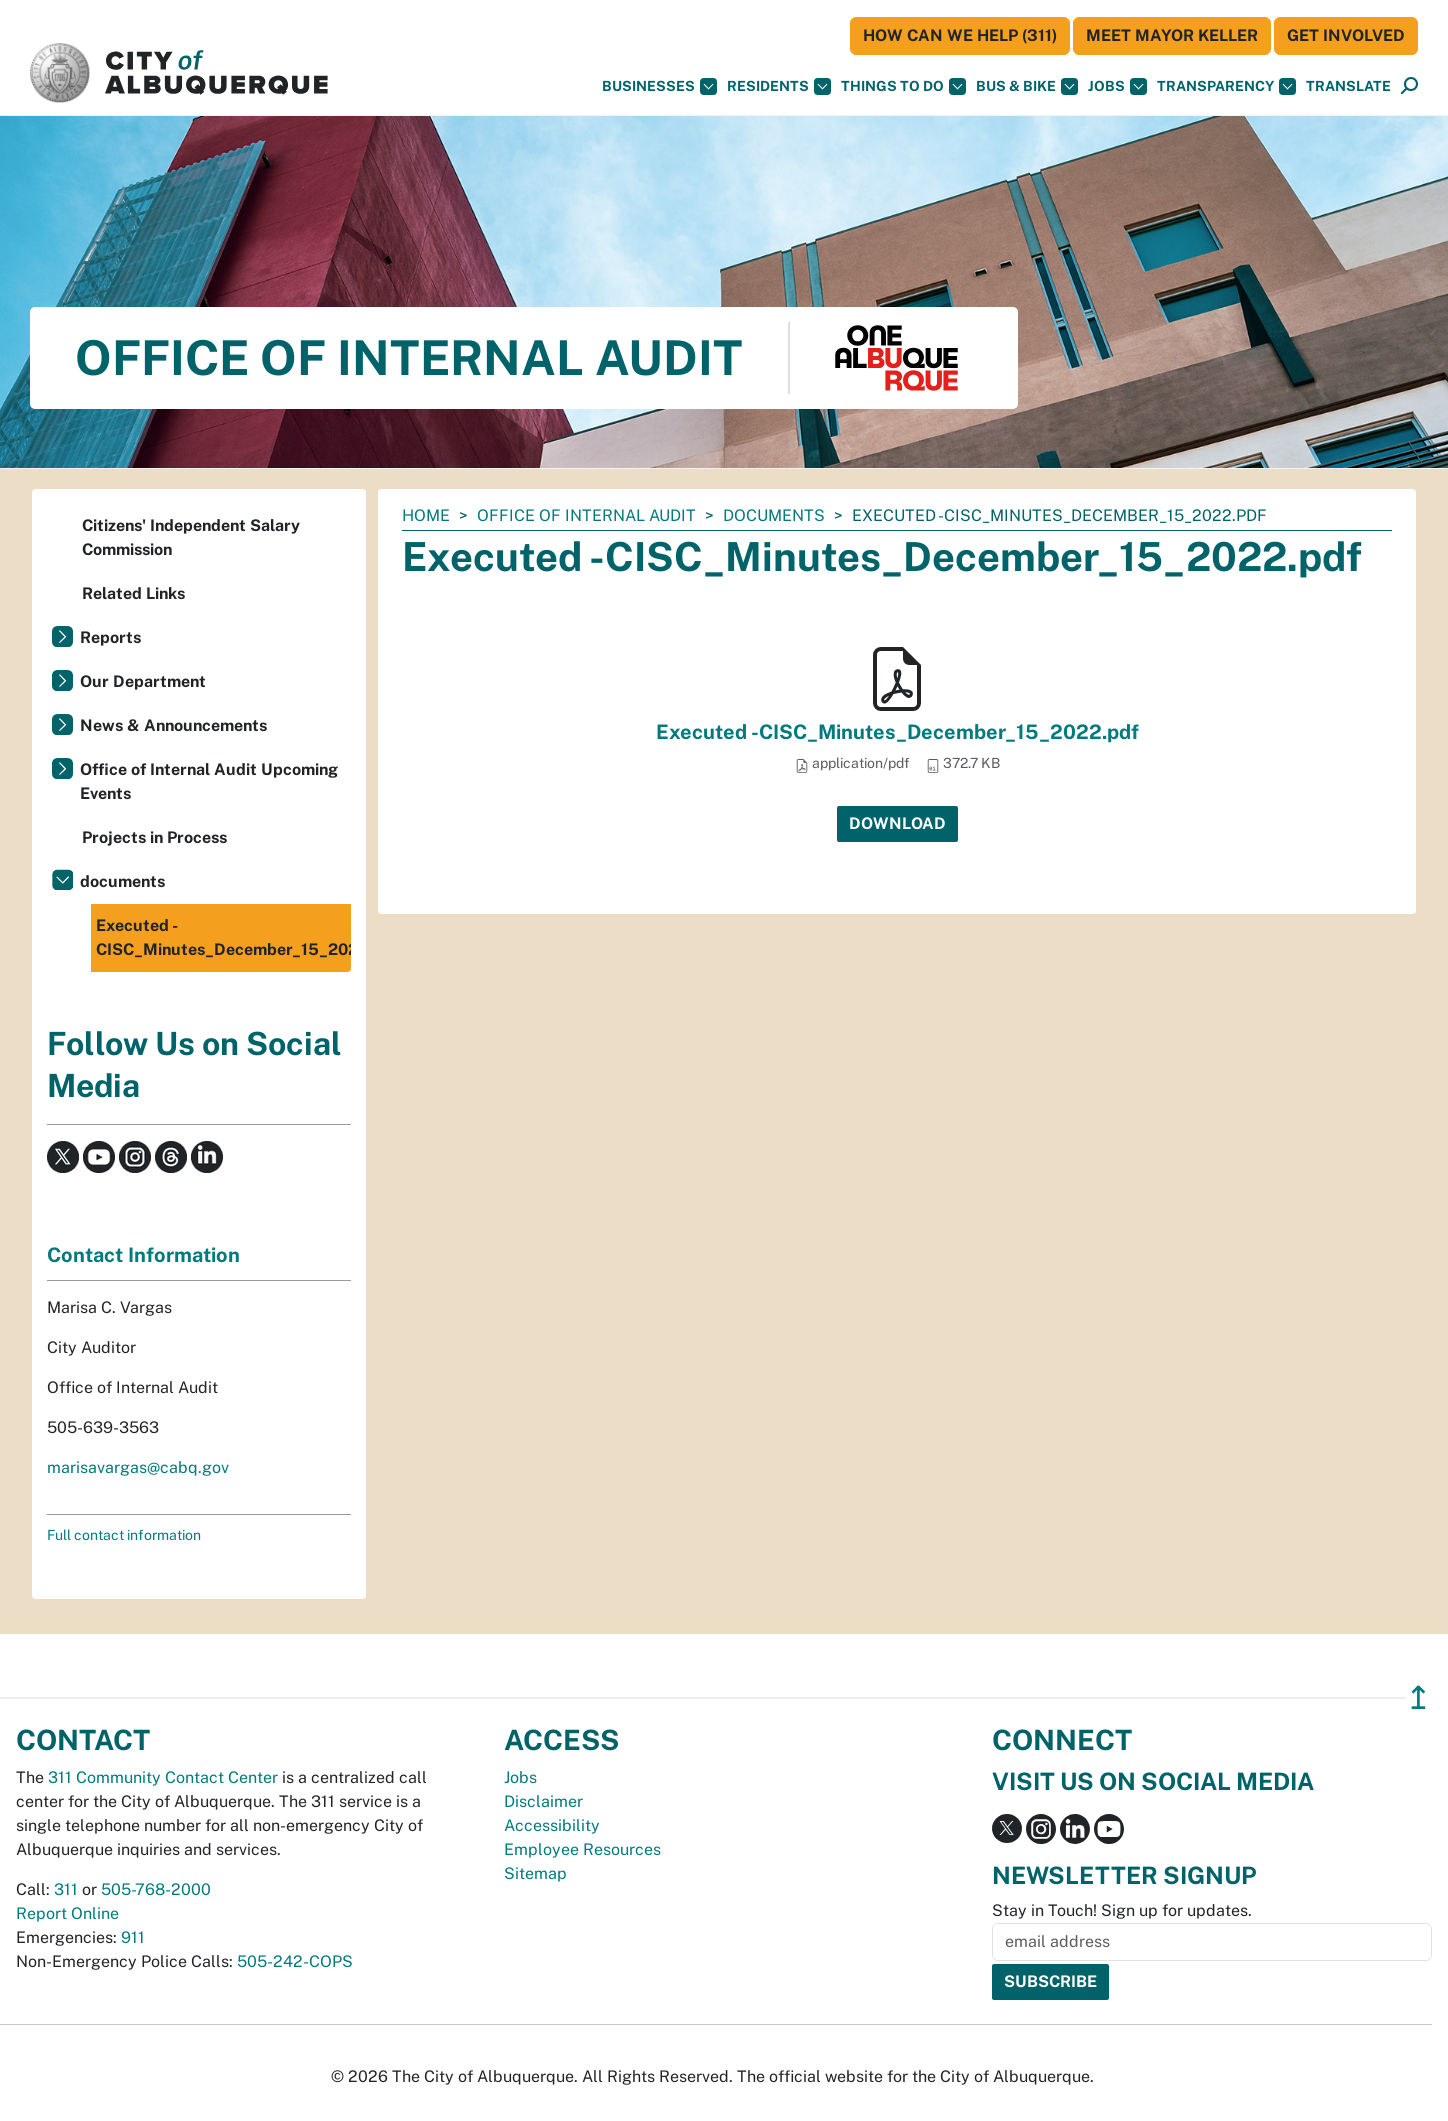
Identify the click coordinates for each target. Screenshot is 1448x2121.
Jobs (1117, 86)
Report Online (67, 1913)
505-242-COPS (295, 1961)
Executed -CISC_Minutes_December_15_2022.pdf (897, 732)
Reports (110, 637)
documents (774, 515)
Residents (779, 86)
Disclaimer (543, 1801)
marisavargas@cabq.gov (138, 1467)
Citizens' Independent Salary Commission (191, 537)
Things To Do (903, 86)
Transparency (1226, 86)
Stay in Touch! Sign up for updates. (1122, 1910)
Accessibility (552, 1825)
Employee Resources (582, 1849)
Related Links (133, 593)
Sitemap (535, 1873)
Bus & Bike (1027, 86)
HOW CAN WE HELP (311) (960, 35)
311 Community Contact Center (163, 1777)
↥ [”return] (1418, 1697)
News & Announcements (173, 725)
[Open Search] (1409, 86)
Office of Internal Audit (586, 515)
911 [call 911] (133, 1937)
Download (897, 823)
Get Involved (1346, 35)
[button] (1348, 86)
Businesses (659, 86)
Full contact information (124, 1535)
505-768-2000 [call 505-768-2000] (156, 1889)
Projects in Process (154, 837)
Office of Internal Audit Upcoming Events (209, 781)
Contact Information (143, 1255)
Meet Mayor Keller (1172, 35)
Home (426, 515)
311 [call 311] (66, 1889)
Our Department (143, 681)
